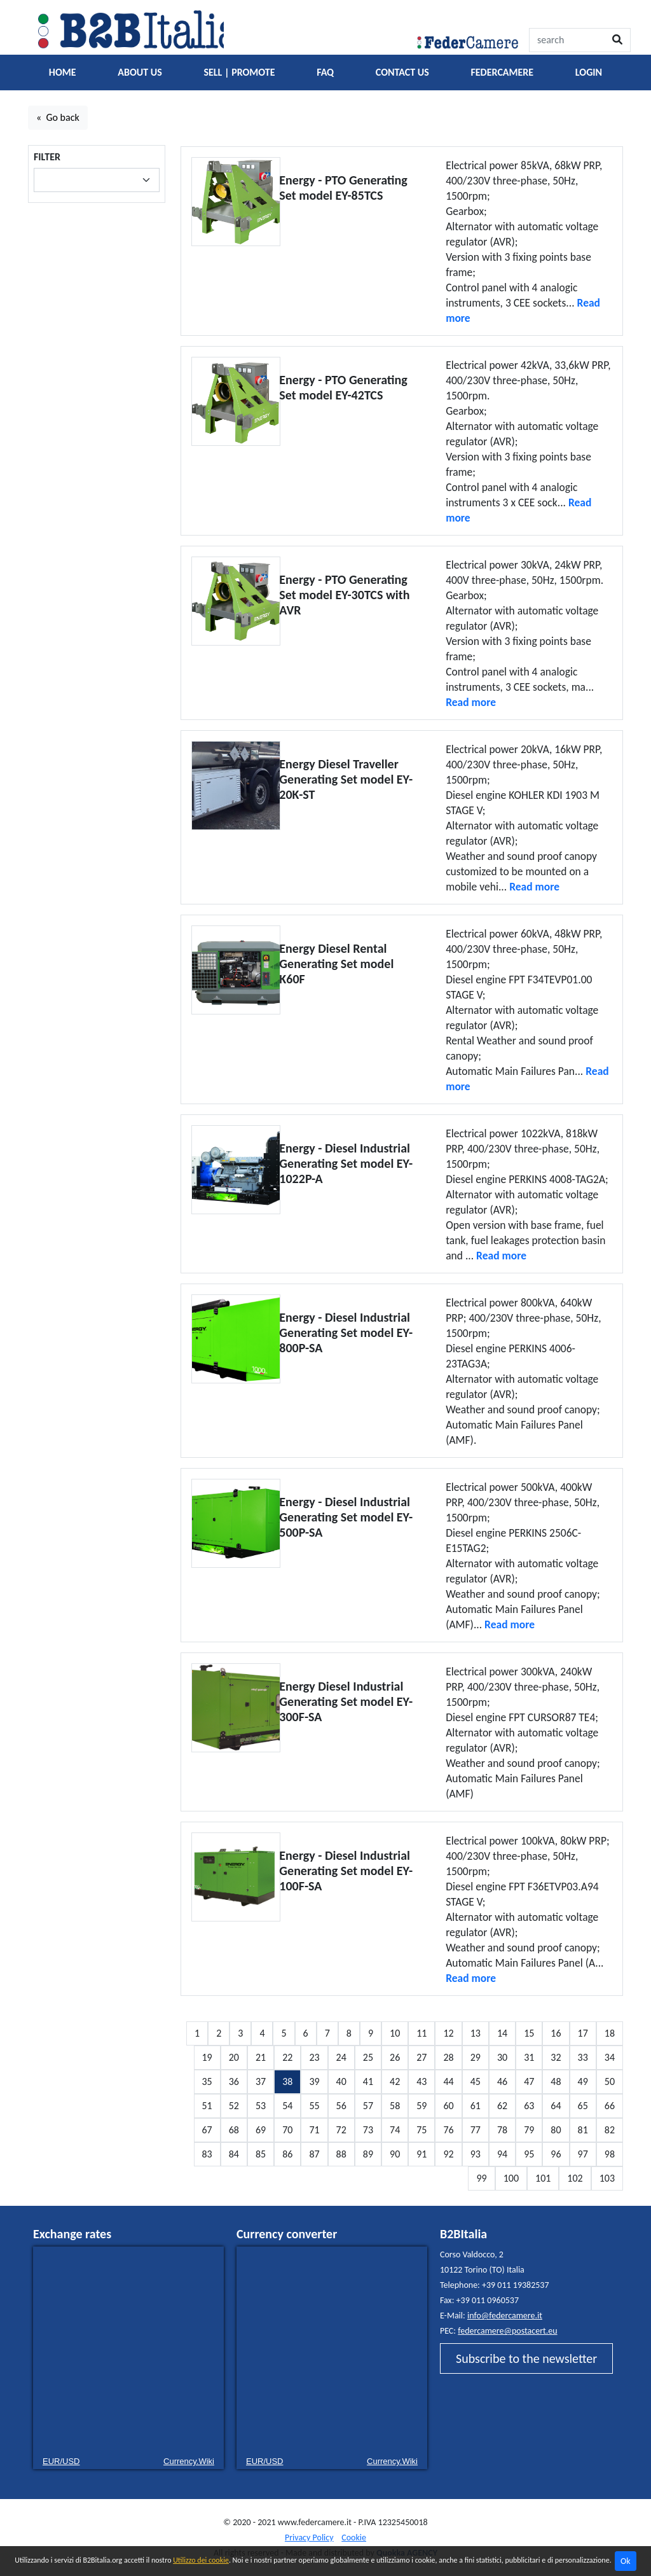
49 (583, 2081)
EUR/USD (61, 2461)
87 (314, 2154)
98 (610, 2154)
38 (287, 2081)
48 (556, 2081)
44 (448, 2081)
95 (529, 2154)
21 (261, 2057)
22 (287, 2057)
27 (421, 2057)
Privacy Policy (309, 2537)
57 (368, 2106)
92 (448, 2154)
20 (234, 2057)
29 (475, 2057)
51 (207, 2106)
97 (583, 2154)
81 (583, 2130)
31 (529, 2057)
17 (583, 2033)
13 (475, 2033)
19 (207, 2057)
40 (341, 2081)
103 (607, 2178)
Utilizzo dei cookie (201, 2560)
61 (475, 2106)
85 (261, 2154)
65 (583, 2106)
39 (314, 2081)
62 (502, 2106)
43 (421, 2081)
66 (610, 2106)
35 (207, 2081)
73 (368, 2130)
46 (502, 2081)
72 (341, 2130)
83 (207, 2154)
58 (395, 2106)
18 (610, 2033)
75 (421, 2130)
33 (583, 2057)
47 (529, 2081)
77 (475, 2130)
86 (287, 2154)
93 (475, 2154)
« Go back (57, 117)
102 (574, 2178)
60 (448, 2106)
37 (261, 2081)
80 (556, 2130)
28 (448, 2057)
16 (556, 2033)
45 (475, 2081)
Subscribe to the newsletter (526, 2358)
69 (261, 2130)
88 (341, 2154)
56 (341, 2106)
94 (502, 2154)
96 (556, 2154)
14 (502, 2033)
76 (448, 2130)
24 (341, 2057)
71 (314, 2130)
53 (261, 2106)
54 (287, 2106)
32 (556, 2057)
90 (395, 2154)
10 (395, 2033)
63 (529, 2106)
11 (421, 2033)
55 (314, 2106)
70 (287, 2130)
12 (448, 2033)
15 (529, 2033)
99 (481, 2178)
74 (395, 2130)
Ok (625, 2561)
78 (502, 2130)
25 (368, 2057)
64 (556, 2106)
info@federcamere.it (504, 2315)
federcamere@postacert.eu (507, 2330)
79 (529, 2130)
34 (610, 2057)
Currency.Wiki (188, 2461)
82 (610, 2130)
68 (234, 2130)
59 (421, 2106)
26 (395, 2057)
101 (543, 2178)
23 (314, 2057)
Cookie (353, 2537)
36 (234, 2081)
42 (395, 2081)
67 (207, 2130)
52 (234, 2106)
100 (511, 2178)
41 (368, 2081)
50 (610, 2081)
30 (502, 2057)
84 (234, 2154)
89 (368, 2154)
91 (421, 2154)
